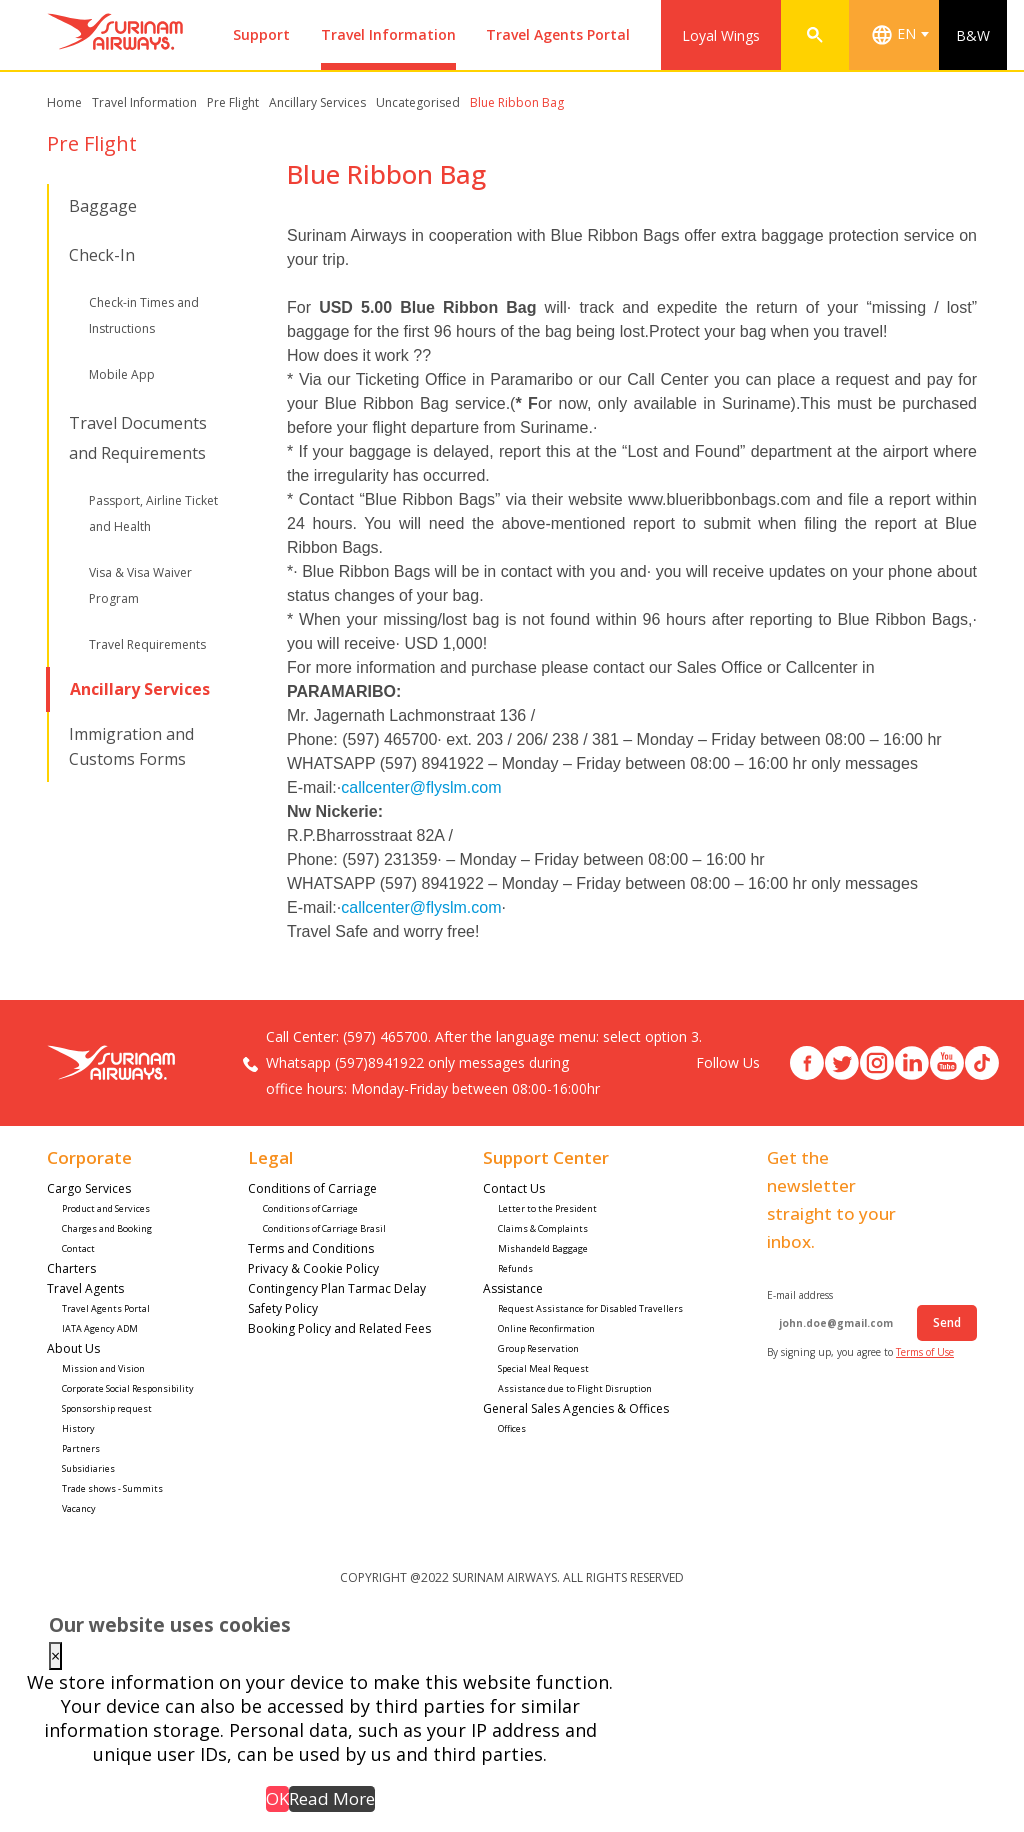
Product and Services (106, 1208)
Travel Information (388, 34)
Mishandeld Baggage (543, 1248)
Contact (78, 1248)
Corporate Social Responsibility (129, 1388)
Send (947, 1322)
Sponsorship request (107, 1408)
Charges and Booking (107, 1228)
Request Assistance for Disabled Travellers (591, 1308)
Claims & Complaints (543, 1228)
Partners (81, 1448)
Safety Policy (283, 1308)
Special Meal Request (544, 1368)
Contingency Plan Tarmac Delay (337, 1288)
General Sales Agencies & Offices (576, 1408)
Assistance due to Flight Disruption (575, 1388)
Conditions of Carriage (312, 1188)
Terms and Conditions (311, 1248)
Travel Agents (85, 1288)
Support (261, 34)
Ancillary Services (140, 689)
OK (277, 1798)
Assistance (514, 1288)
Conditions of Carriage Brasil (324, 1228)
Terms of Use (925, 1352)
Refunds (515, 1268)
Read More (332, 1798)
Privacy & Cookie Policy (313, 1268)
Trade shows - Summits (112, 1488)
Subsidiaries (88, 1468)
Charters (71, 1268)
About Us (73, 1348)
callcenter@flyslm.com (421, 787)
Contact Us (515, 1188)
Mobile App (122, 374)
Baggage (103, 206)
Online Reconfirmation (546, 1328)
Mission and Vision (103, 1368)
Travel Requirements (147, 644)
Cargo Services (89, 1188)
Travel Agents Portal (558, 34)
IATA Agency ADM (100, 1328)
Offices (512, 1428)
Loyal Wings (721, 35)
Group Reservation (538, 1348)
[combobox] (904, 35)
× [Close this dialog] (55, 1656)
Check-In (102, 255)
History (78, 1428)
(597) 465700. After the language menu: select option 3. (522, 1036)
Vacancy (79, 1508)
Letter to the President (547, 1208)
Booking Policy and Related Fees (339, 1328)
